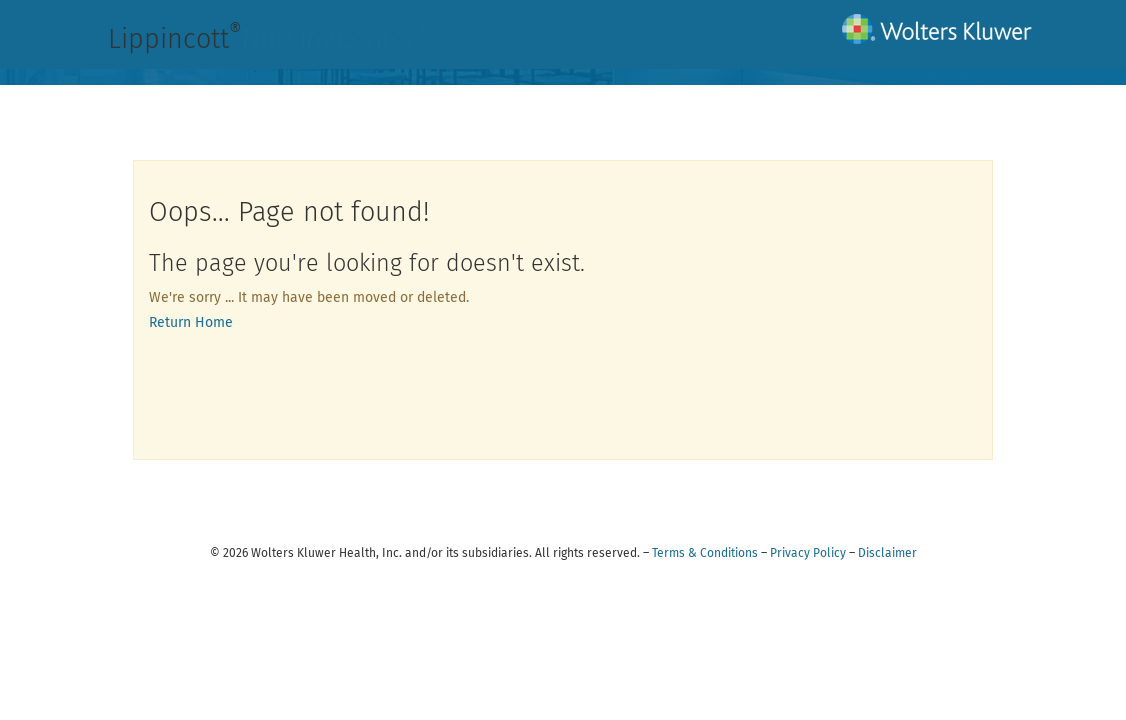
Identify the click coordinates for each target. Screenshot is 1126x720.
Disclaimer (887, 553)
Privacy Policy (808, 553)
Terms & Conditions (705, 553)
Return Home (191, 322)
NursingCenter (335, 39)
